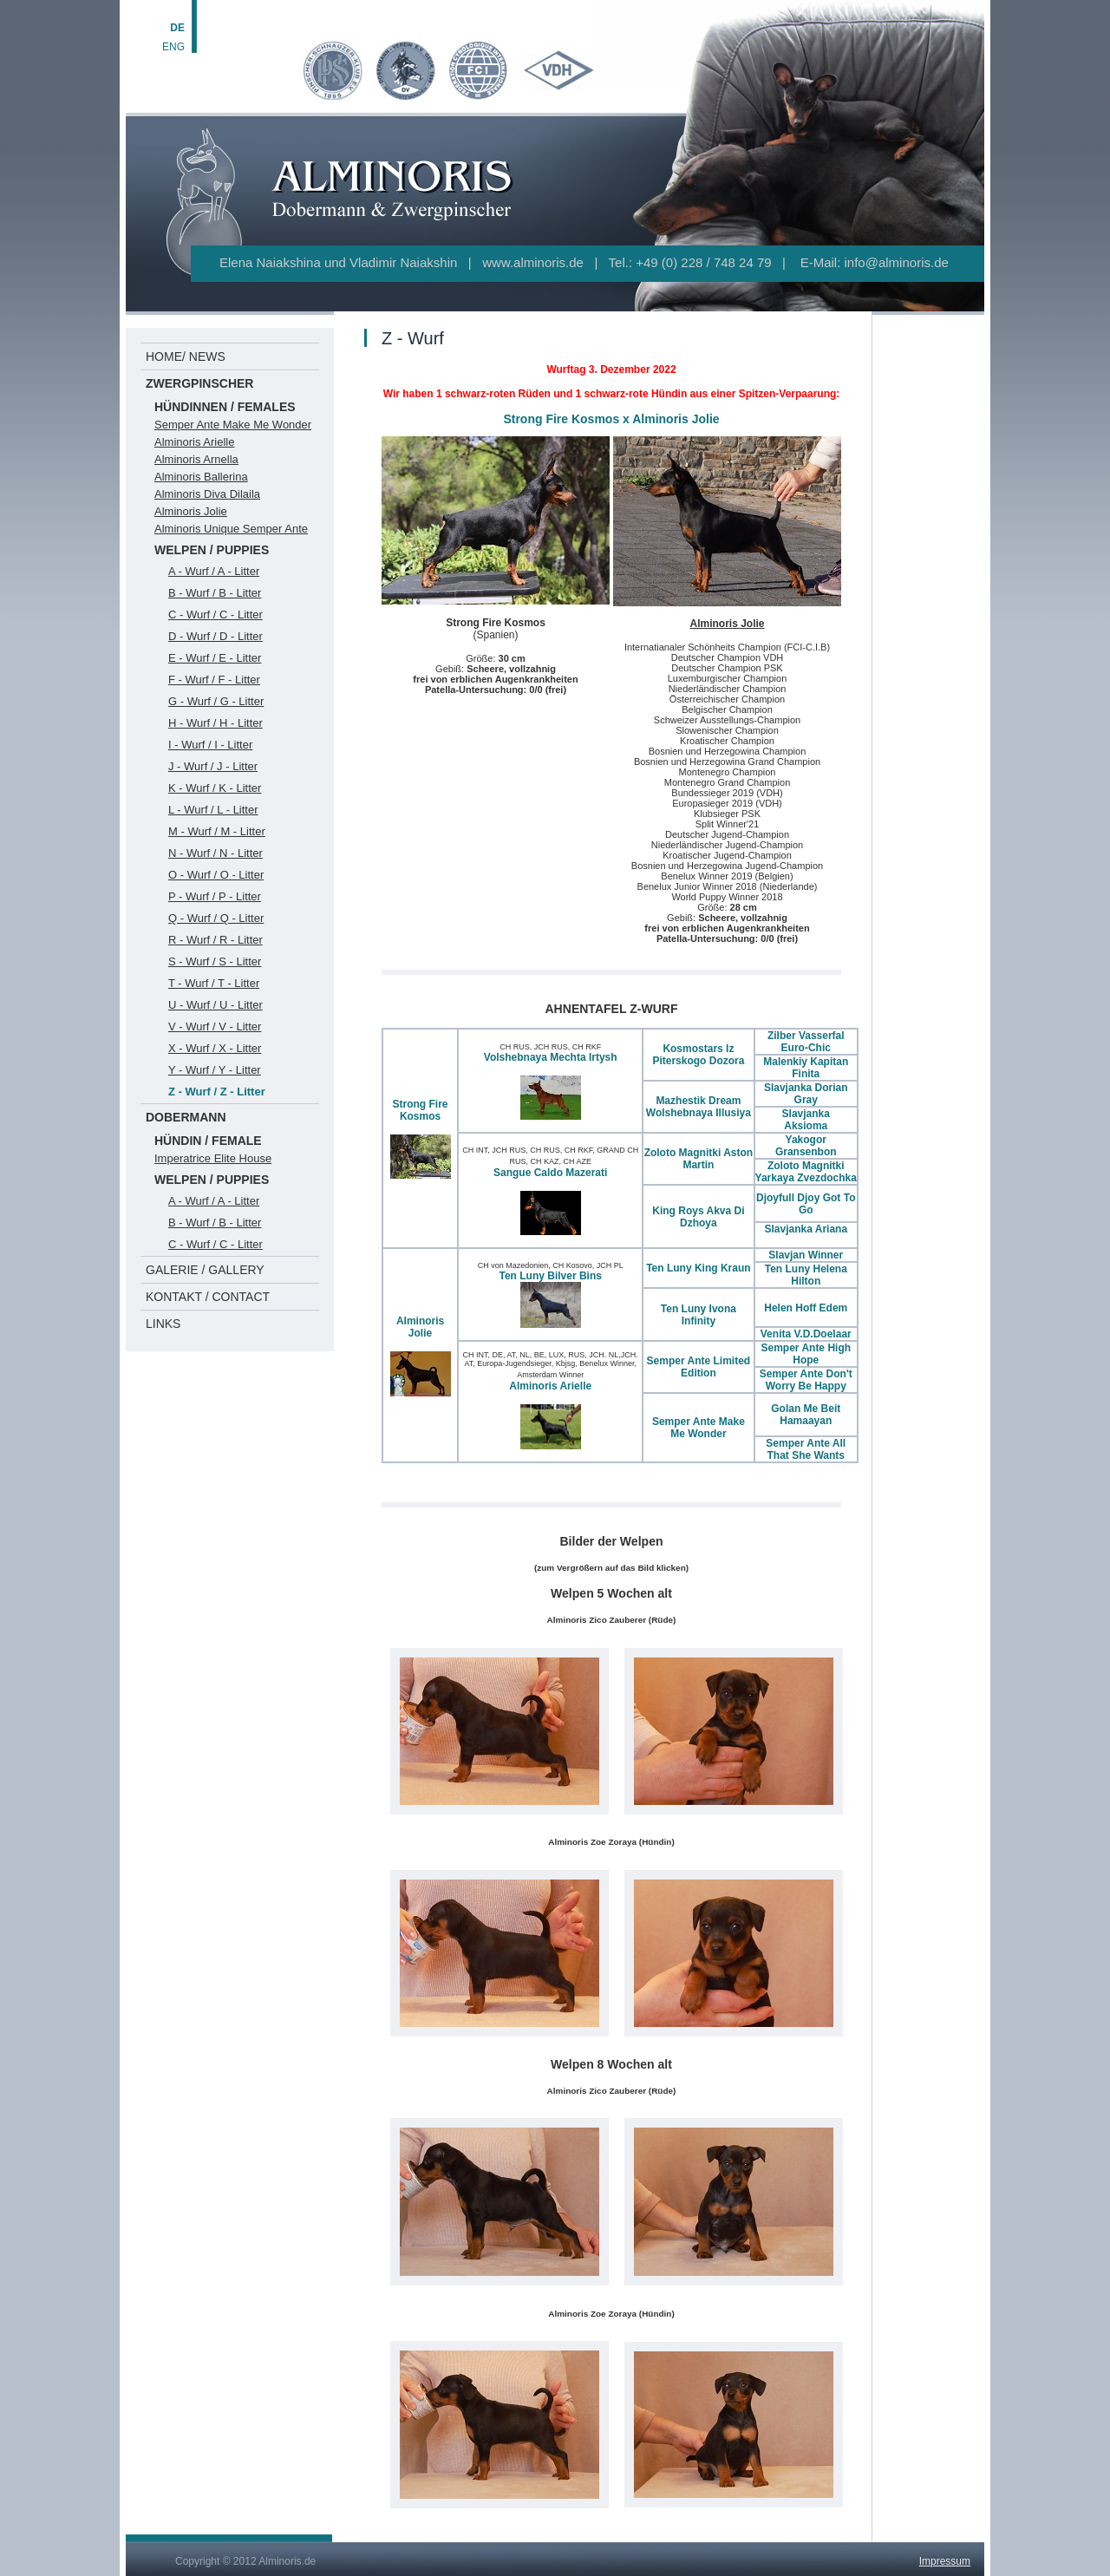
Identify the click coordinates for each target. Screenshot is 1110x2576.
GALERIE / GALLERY (205, 1270)
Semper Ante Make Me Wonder (232, 424)
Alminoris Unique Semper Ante (231, 528)
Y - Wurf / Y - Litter (214, 1069)
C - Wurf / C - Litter (215, 614)
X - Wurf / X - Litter (214, 1048)
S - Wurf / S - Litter (214, 961)
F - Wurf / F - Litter (214, 679)
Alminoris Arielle (194, 441)
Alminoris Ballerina (201, 476)
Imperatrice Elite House (212, 1158)
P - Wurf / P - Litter (214, 896)
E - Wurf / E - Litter (214, 657)
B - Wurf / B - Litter (214, 592)
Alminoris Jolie (190, 511)
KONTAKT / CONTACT (208, 1297)
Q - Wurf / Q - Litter (216, 918)
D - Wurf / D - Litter (215, 636)
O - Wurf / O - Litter (216, 874)
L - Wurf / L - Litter (213, 809)
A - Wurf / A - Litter (213, 571)
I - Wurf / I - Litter (210, 744)
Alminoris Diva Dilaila (207, 493)
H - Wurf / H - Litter (215, 722)
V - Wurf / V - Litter (214, 1026)
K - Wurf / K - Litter (214, 787)
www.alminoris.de (533, 262)
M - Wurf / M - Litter (216, 831)
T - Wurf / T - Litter (213, 983)
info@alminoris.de (897, 262)
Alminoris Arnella (196, 459)
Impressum (944, 2561)
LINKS (163, 1323)
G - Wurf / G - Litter (216, 701)
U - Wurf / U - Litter (215, 1004)
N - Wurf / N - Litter (215, 853)
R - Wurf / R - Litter (215, 939)
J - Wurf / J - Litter (213, 766)
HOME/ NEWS (185, 356)
